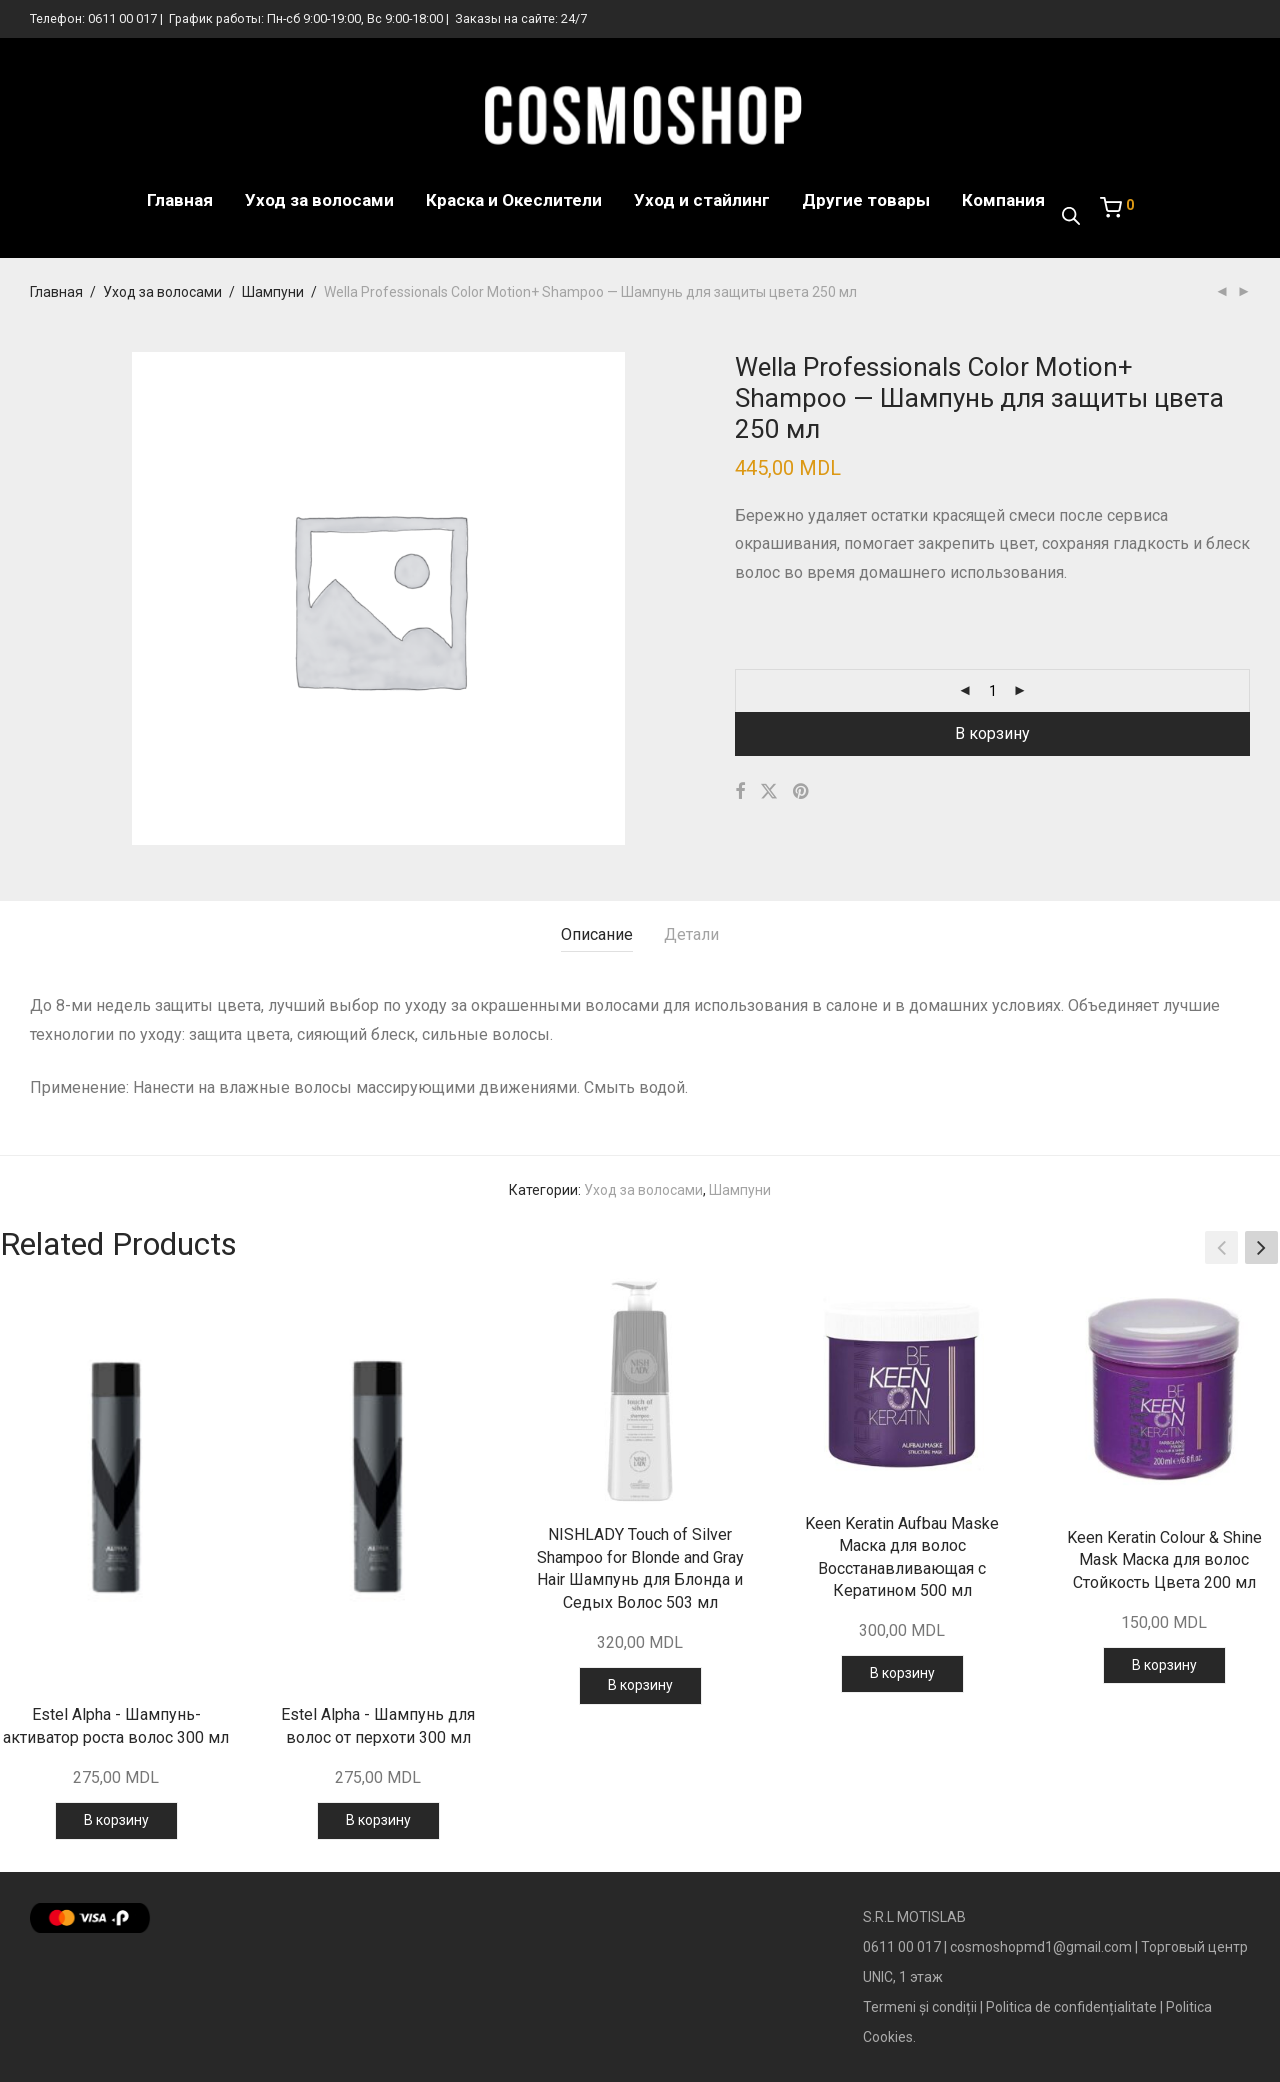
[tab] (597, 935)
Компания (1003, 200)
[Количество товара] (993, 691)
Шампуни (273, 292)
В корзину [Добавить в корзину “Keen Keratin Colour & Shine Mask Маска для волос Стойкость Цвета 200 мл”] (1164, 1665)
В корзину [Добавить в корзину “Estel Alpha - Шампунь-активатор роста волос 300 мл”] (116, 1820)
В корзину (992, 733)
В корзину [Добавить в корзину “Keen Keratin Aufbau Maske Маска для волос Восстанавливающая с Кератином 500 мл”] (902, 1673)
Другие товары (866, 200)
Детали (691, 934)
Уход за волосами (319, 200)
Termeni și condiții (920, 2007)
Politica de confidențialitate (1071, 2007)
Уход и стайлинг (702, 200)
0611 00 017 (122, 18)
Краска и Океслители (514, 200)
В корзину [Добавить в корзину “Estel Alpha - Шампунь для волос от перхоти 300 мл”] (378, 1820)
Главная (180, 200)
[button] (1261, 1247)
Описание (597, 934)
